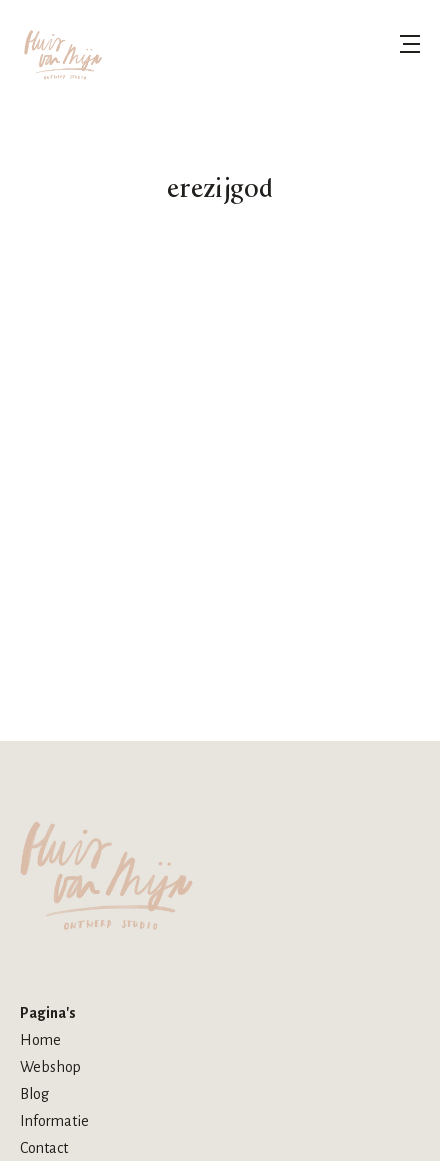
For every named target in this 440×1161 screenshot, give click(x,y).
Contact (44, 1148)
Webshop (50, 1067)
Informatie (54, 1121)
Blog (34, 1094)
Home (40, 1040)
